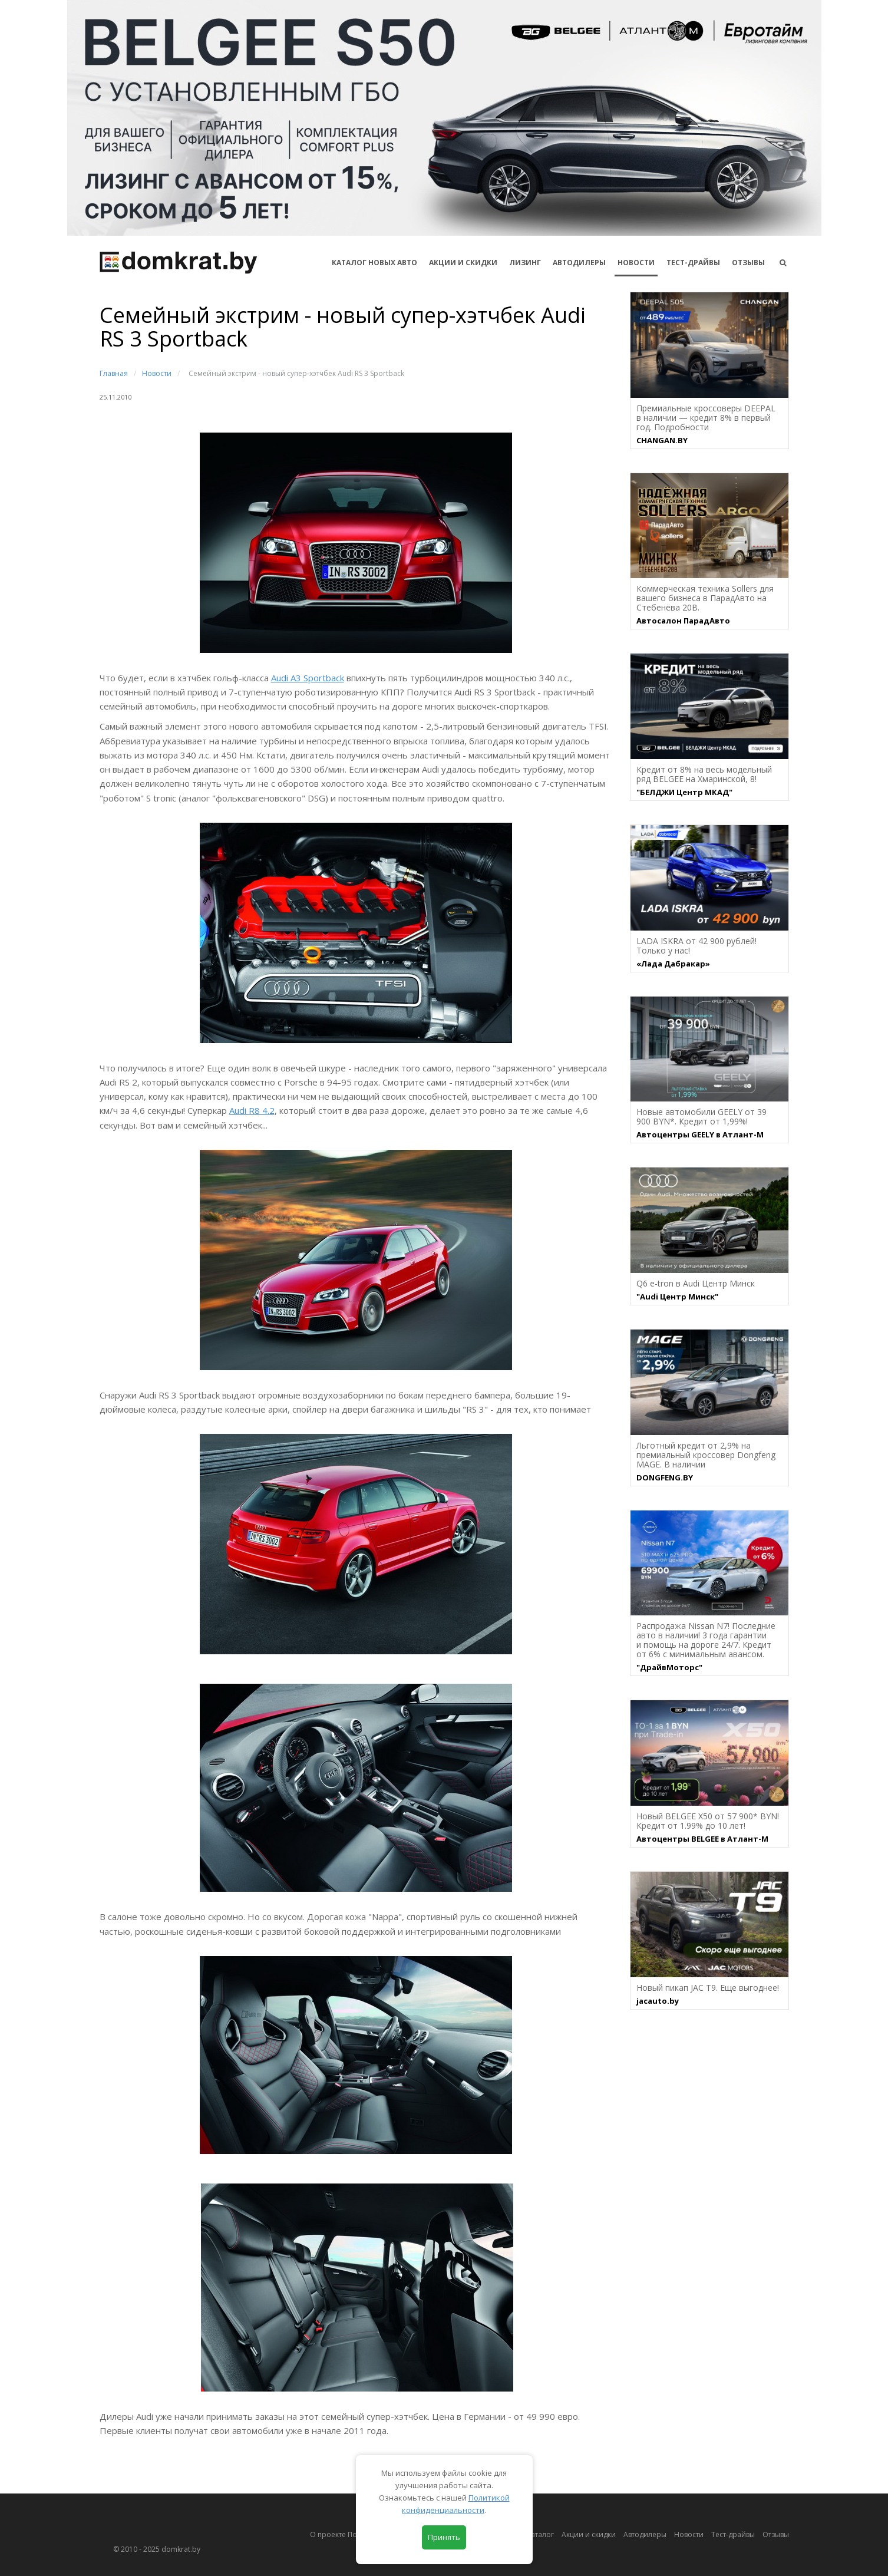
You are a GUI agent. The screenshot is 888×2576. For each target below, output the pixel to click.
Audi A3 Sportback (307, 678)
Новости (636, 263)
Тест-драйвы (693, 263)
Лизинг (525, 263)
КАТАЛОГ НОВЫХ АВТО (374, 263)
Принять (444, 2537)
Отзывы (748, 263)
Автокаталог (532, 2534)
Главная (114, 373)
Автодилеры (579, 263)
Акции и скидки (589, 2534)
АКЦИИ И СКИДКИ (463, 263)
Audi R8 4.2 (252, 1110)
